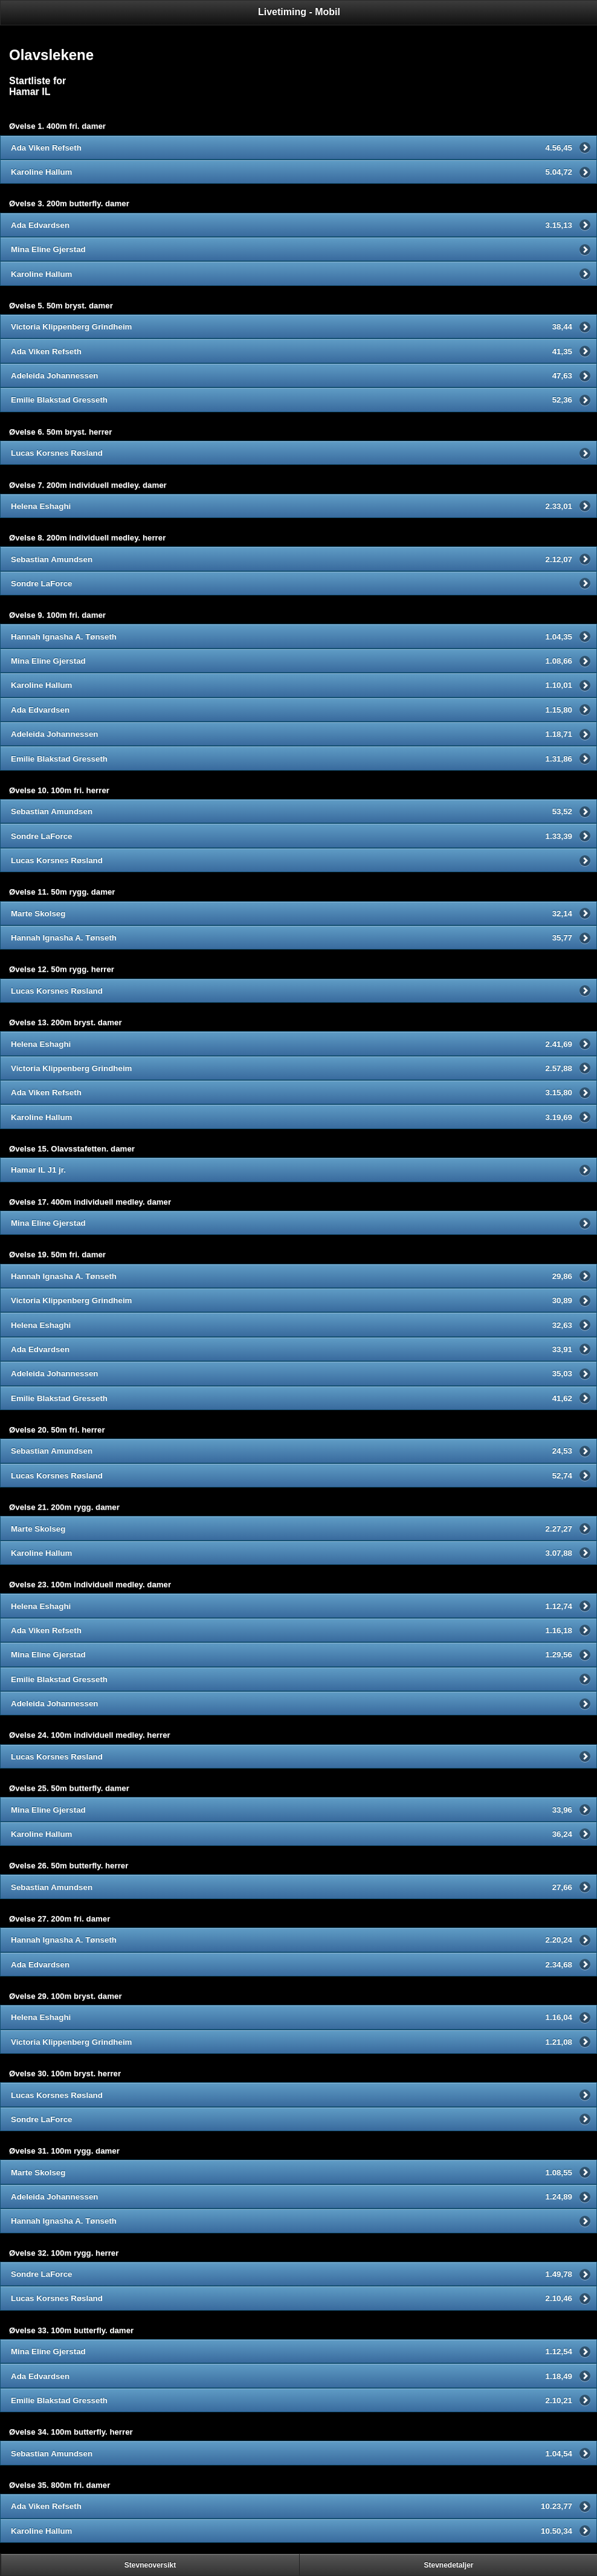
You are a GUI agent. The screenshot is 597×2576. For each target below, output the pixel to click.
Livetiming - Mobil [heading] (299, 12)
